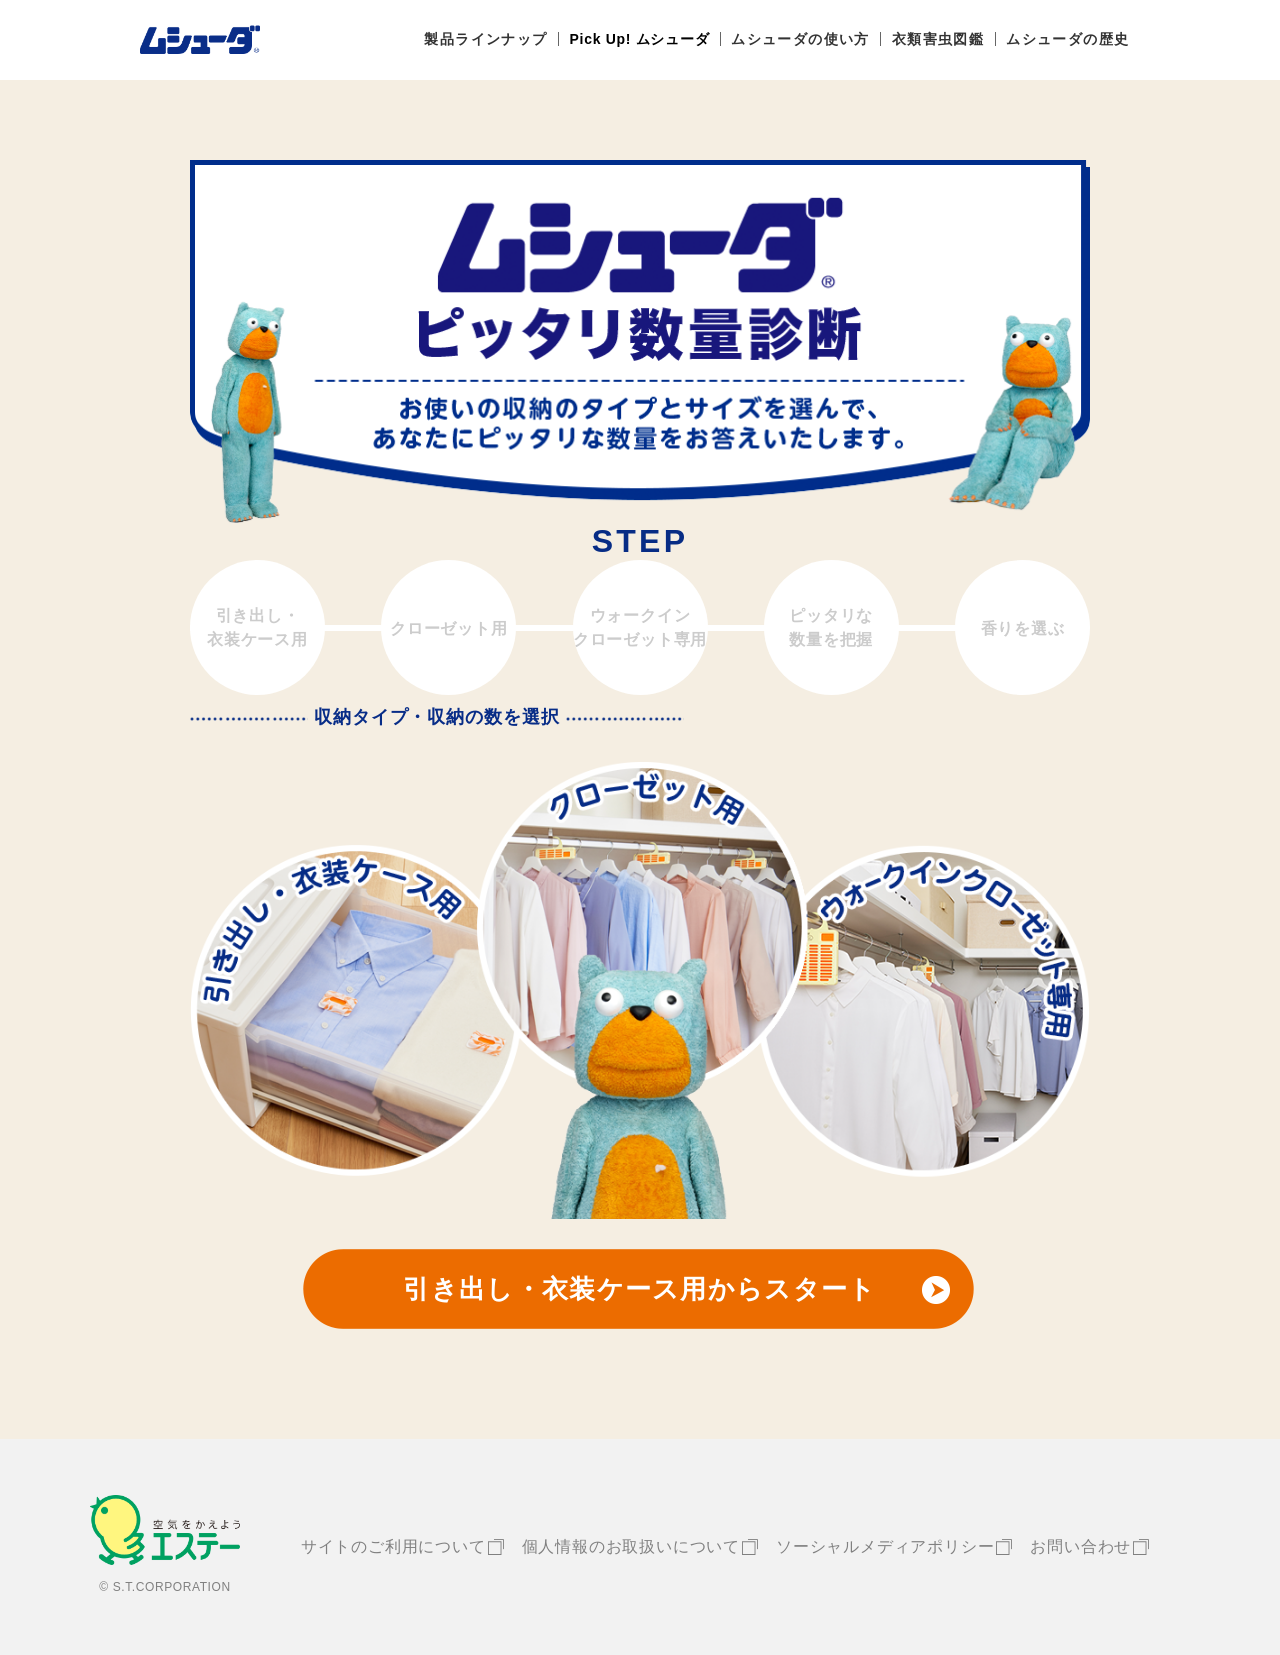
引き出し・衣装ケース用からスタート (639, 1289)
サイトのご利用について (393, 1546)
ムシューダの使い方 (800, 39)
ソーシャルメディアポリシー (885, 1546)
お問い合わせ (1080, 1546)
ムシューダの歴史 (1067, 39)
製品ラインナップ (485, 39)
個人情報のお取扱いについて (631, 1546)
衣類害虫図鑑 (938, 39)
